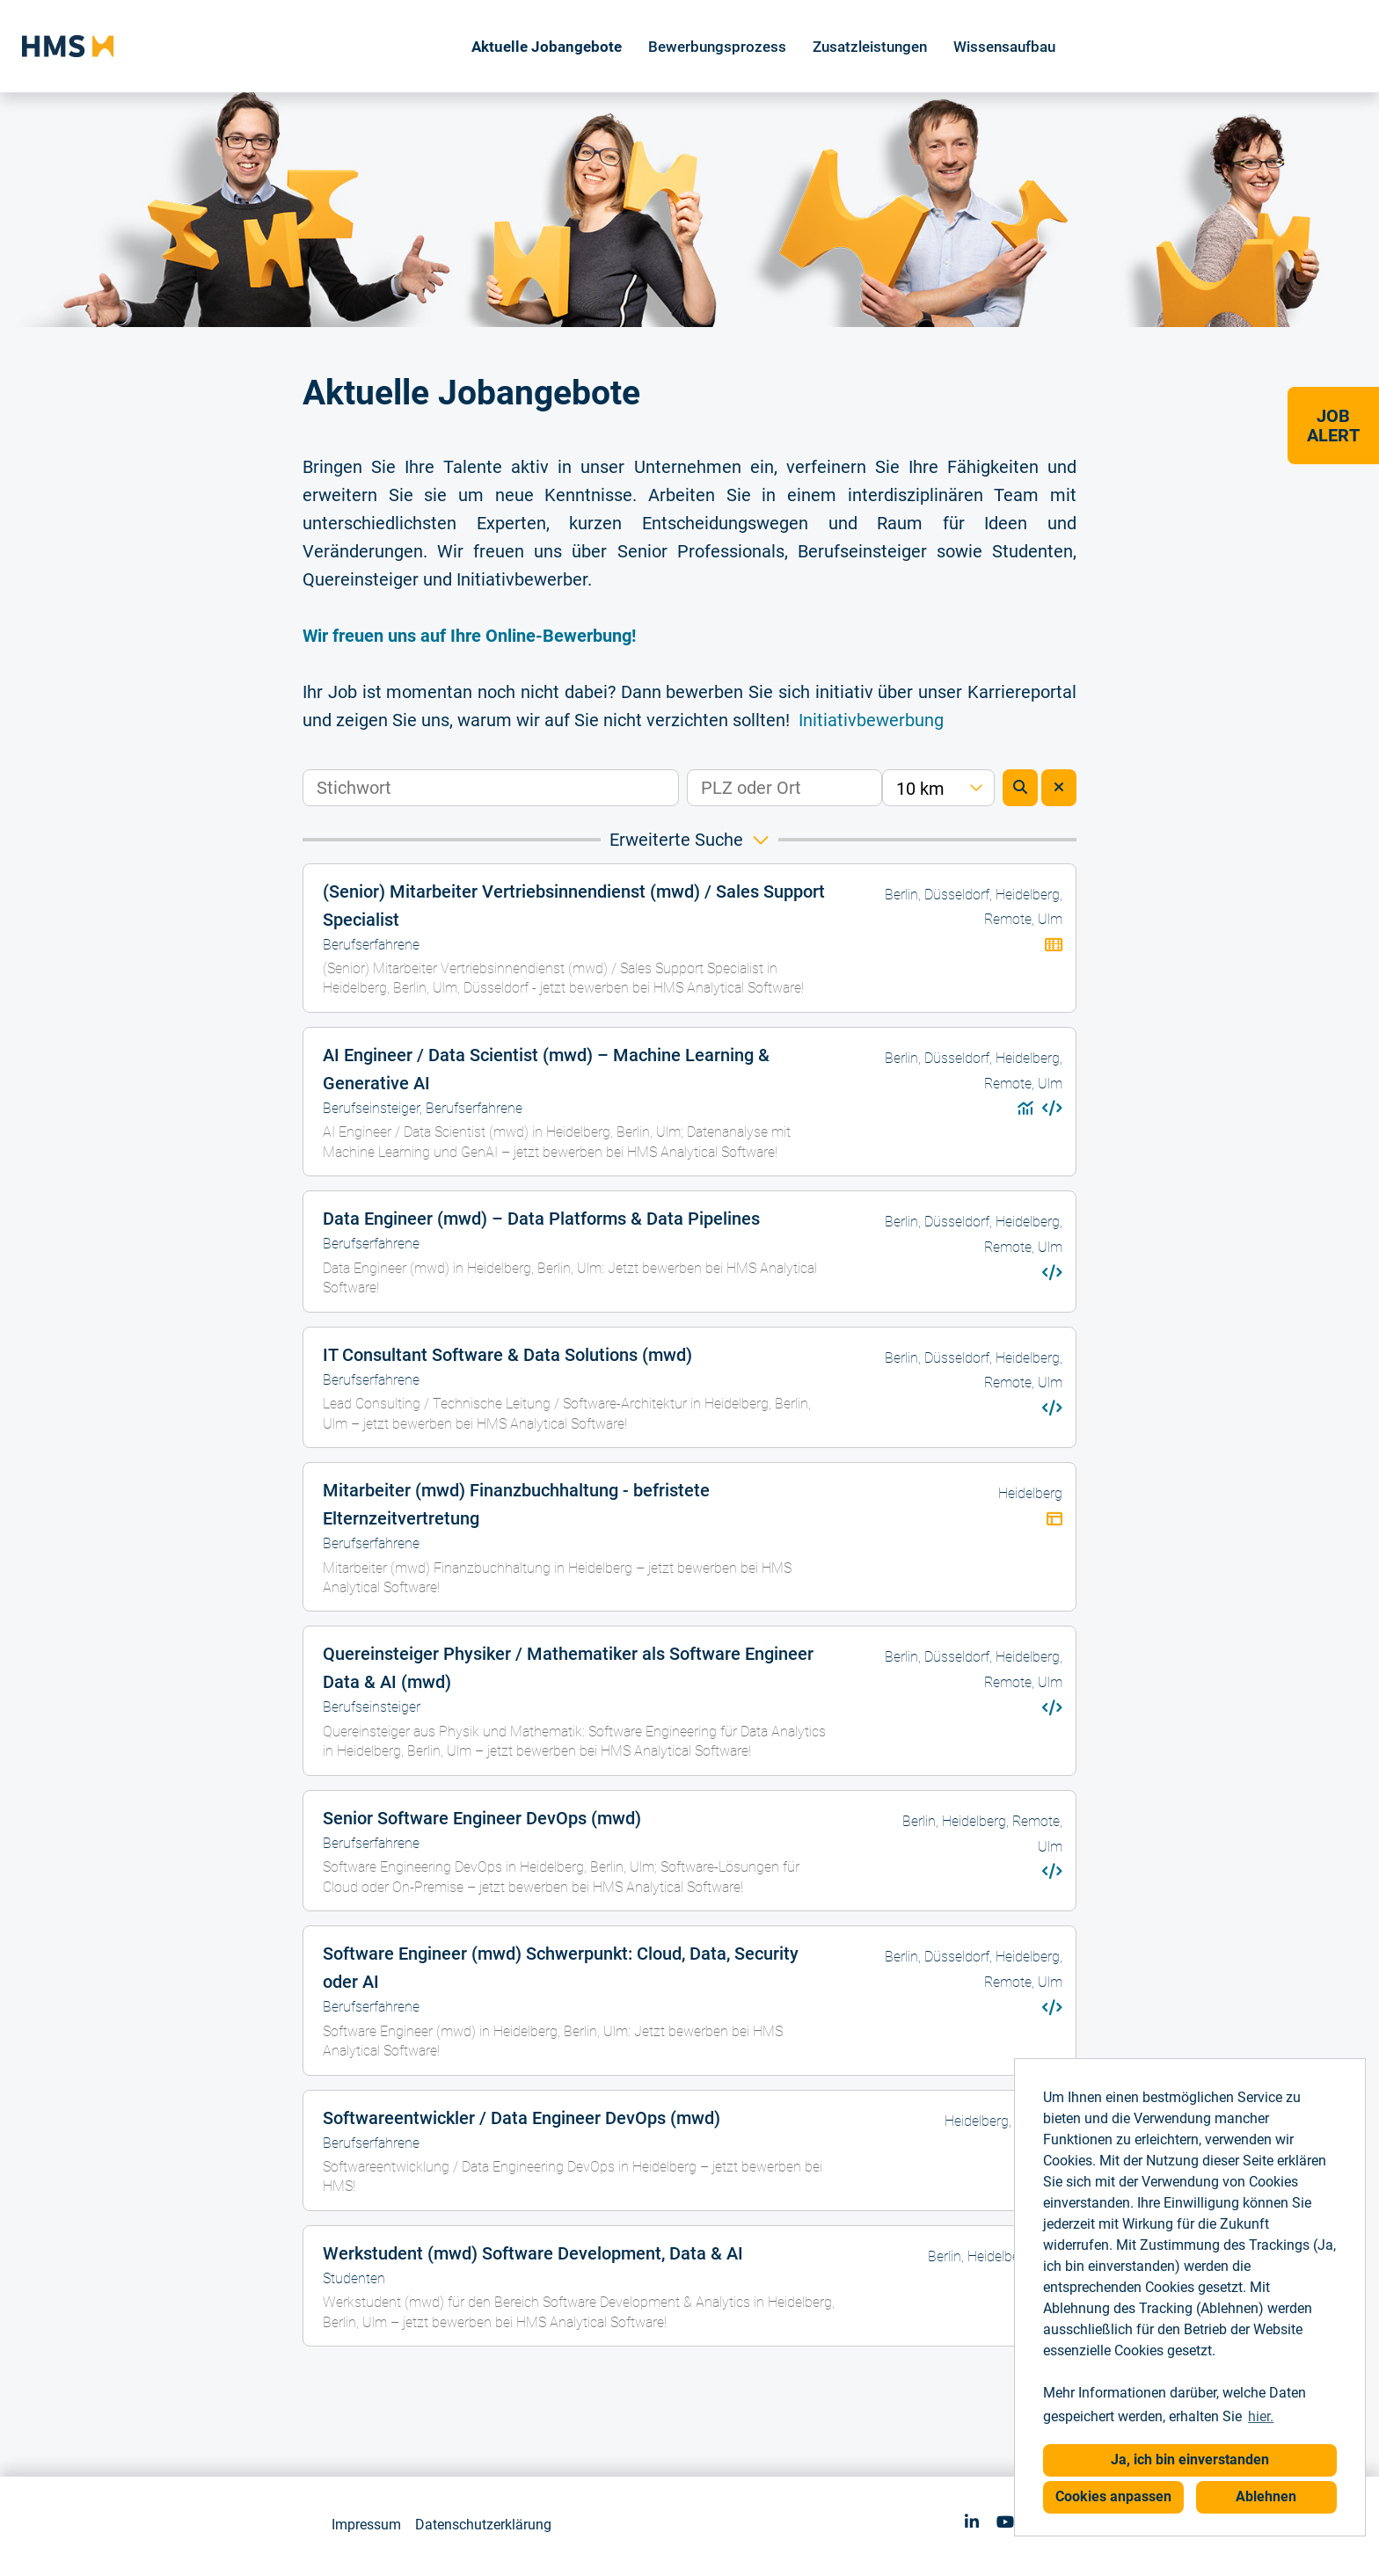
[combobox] (938, 787)
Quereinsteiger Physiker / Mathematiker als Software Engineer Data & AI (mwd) (568, 1667)
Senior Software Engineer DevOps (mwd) (482, 1818)
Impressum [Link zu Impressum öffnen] (366, 2524)
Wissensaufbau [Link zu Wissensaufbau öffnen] (1004, 46)
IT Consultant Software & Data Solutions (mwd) (507, 1354)
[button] (689, 839)
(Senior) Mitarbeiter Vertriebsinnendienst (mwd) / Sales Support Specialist (574, 905)
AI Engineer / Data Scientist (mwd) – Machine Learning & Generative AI (546, 1069)
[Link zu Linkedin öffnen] (971, 2522)
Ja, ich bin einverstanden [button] (1190, 2459)
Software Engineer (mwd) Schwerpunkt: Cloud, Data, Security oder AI (561, 1967)
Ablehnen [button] (1266, 2496)
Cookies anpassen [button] (1113, 2496)
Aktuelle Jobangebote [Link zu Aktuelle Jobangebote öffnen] (546, 46)
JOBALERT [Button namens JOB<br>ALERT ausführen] (1333, 425)
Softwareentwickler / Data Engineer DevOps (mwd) (521, 2117)
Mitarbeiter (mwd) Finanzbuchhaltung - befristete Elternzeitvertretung (516, 1504)
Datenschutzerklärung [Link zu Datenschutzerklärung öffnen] (483, 2524)
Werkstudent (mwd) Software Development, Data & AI (533, 2253)
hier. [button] (1260, 2416)
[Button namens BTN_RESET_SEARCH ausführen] (1058, 787)
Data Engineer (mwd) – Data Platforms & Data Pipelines (541, 1218)
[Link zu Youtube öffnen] (1005, 2522)
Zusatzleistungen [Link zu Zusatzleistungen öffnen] (870, 46)
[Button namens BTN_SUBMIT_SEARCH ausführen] (1020, 787)
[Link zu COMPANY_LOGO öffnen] (67, 46)
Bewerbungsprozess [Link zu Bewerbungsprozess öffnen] (717, 46)
